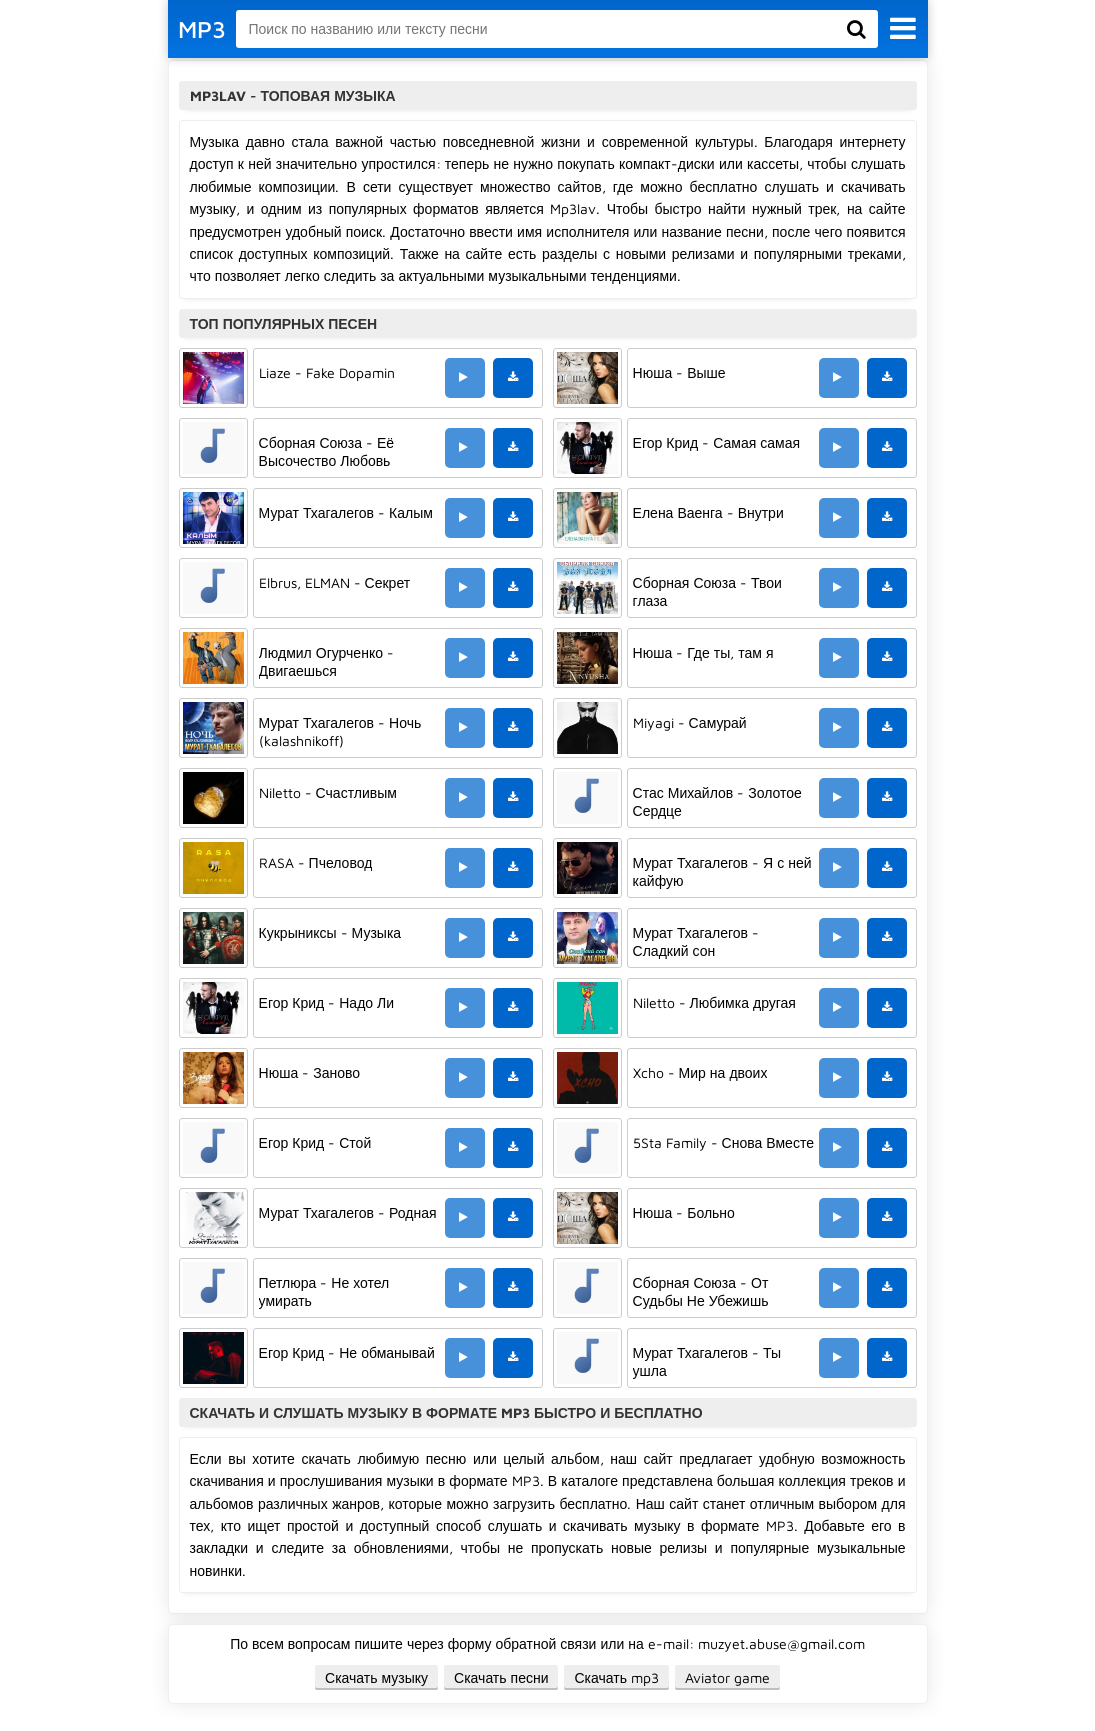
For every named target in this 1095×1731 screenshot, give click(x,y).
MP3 (202, 29)
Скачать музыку (376, 1677)
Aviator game (727, 1677)
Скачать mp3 (616, 1677)
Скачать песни (501, 1677)
